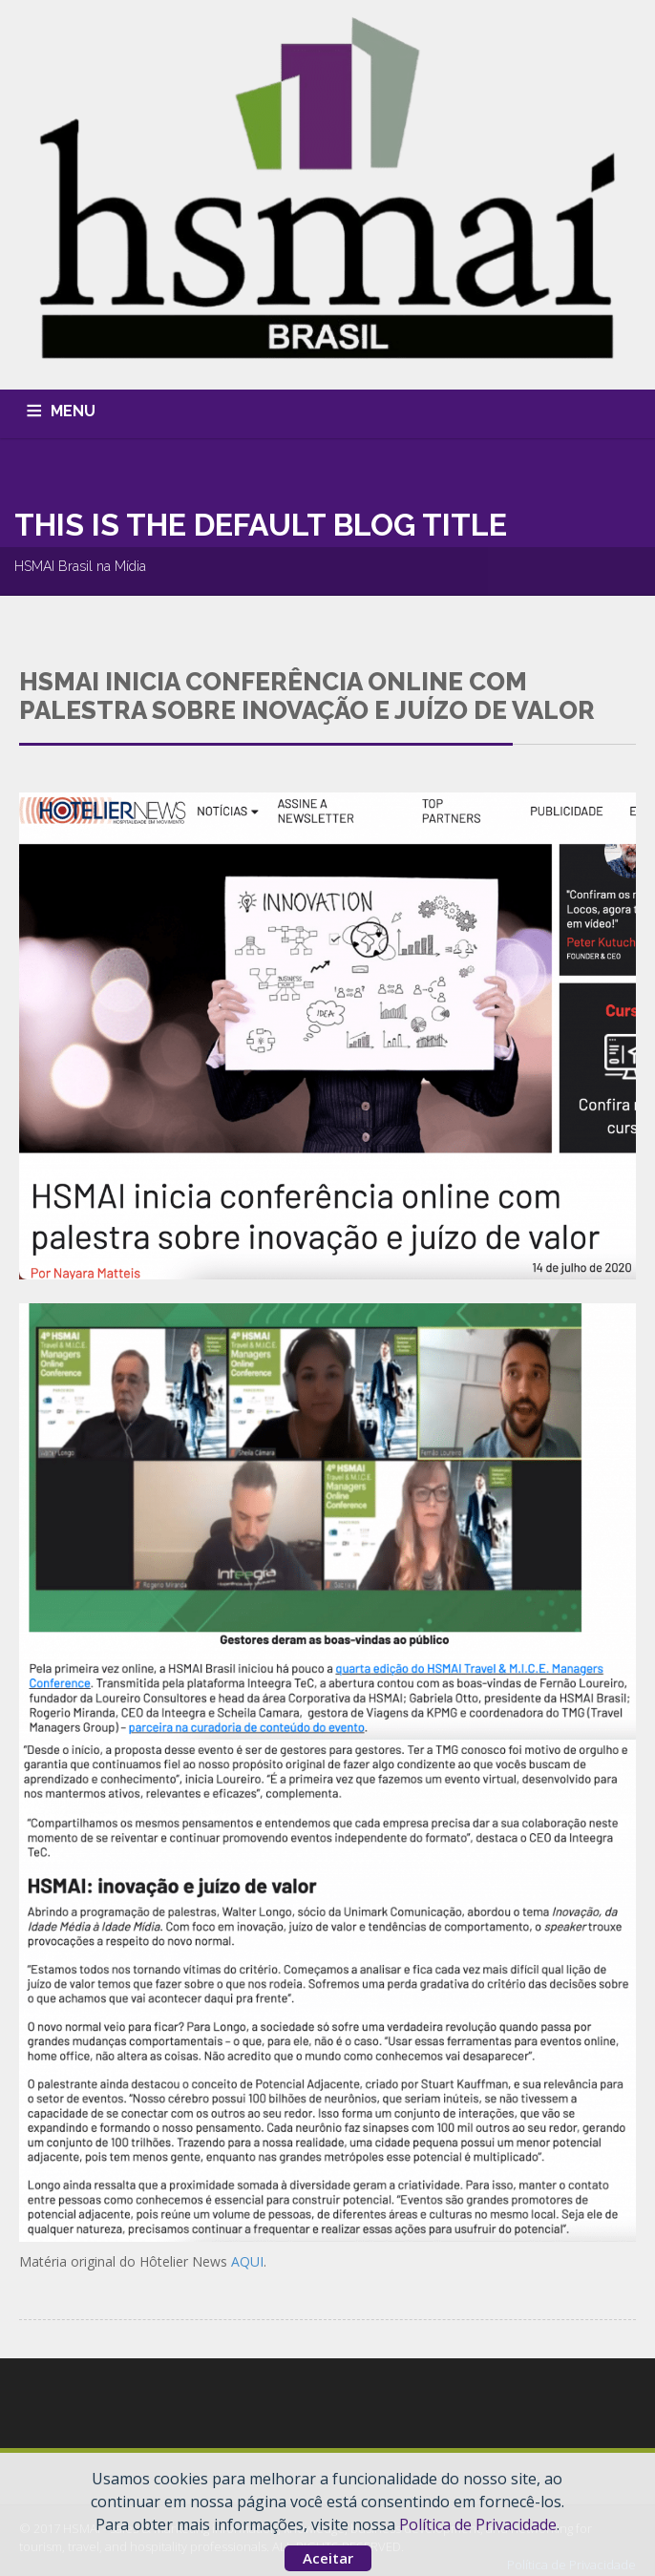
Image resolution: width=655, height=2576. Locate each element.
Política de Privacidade (478, 2524)
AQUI (247, 2261)
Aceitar (328, 2557)
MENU (73, 411)
